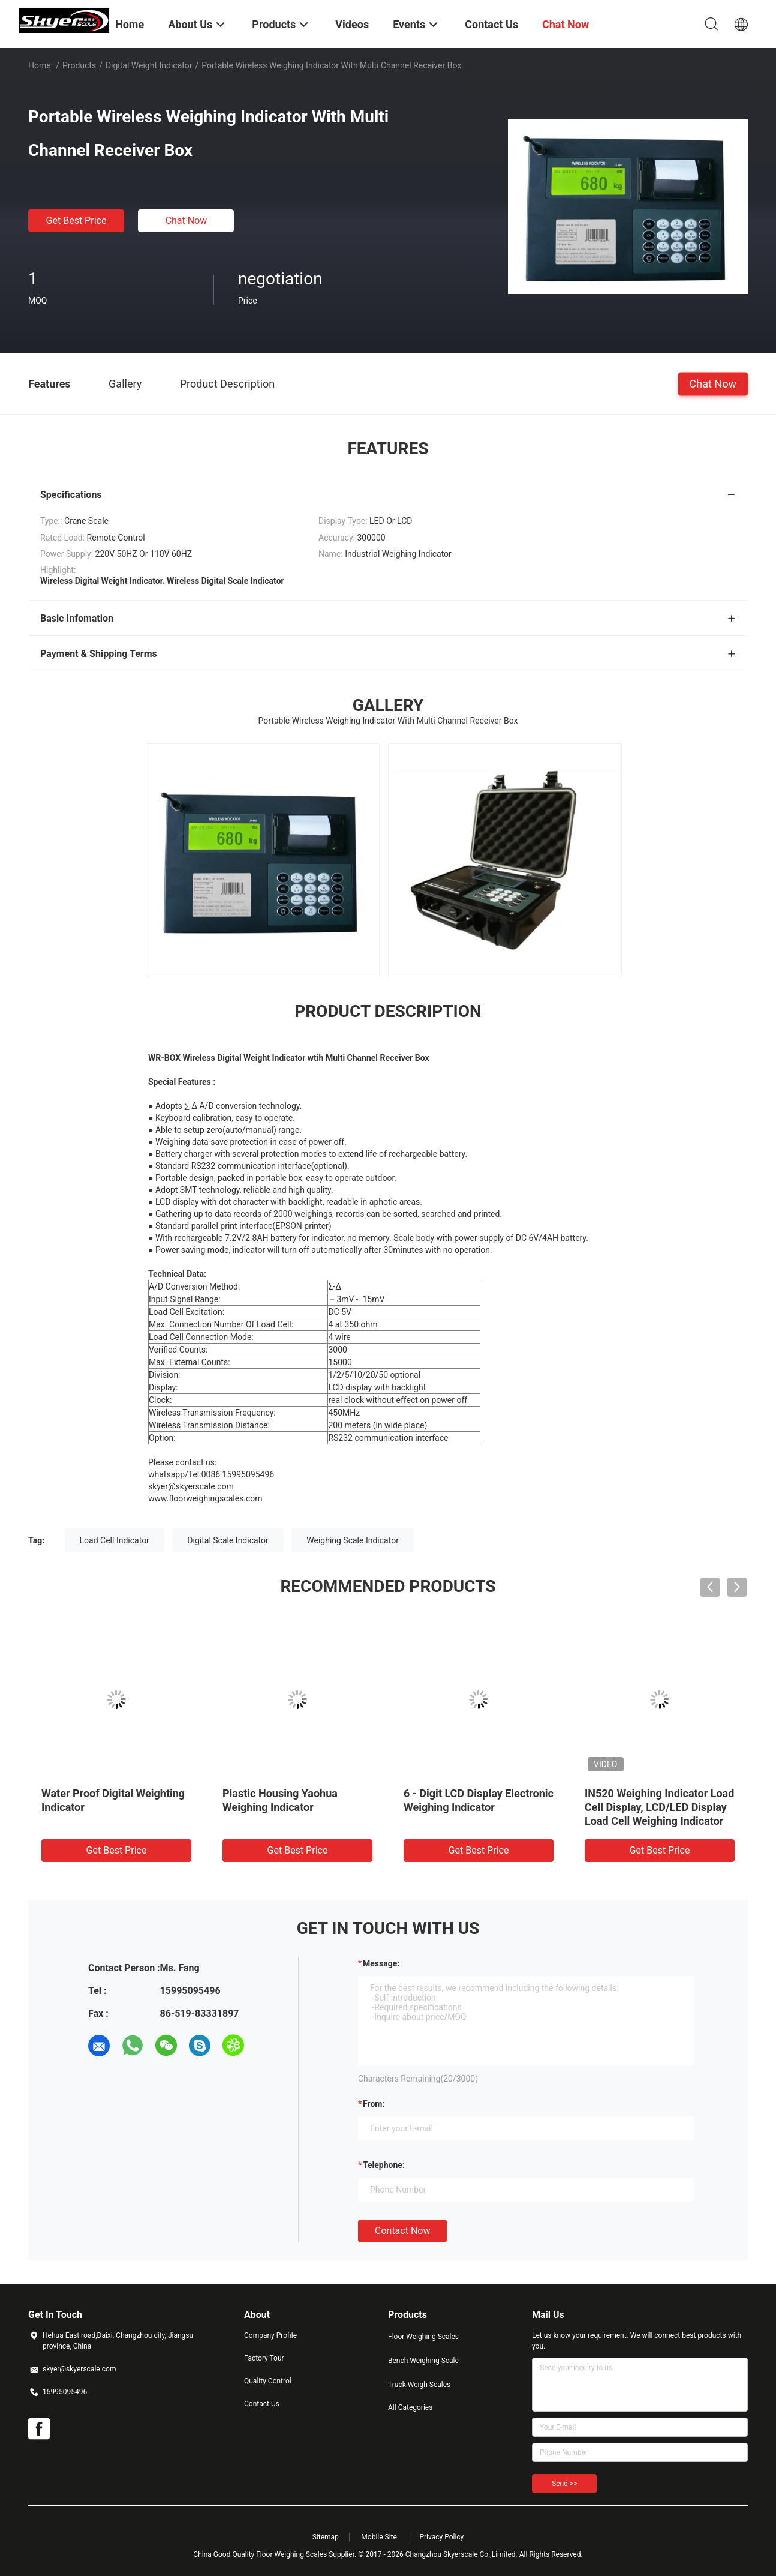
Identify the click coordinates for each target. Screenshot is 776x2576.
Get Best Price (76, 220)
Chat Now (186, 220)
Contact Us (261, 2404)
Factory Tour (264, 2358)
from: (373, 2104)
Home (39, 65)
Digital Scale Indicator (227, 1540)
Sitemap (325, 2537)
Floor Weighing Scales (423, 2336)
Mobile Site (379, 2537)
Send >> (564, 2483)
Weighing (172, 1142)
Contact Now (402, 2230)
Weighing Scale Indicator (352, 1540)
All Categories (410, 2407)
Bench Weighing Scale (423, 2360)
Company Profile (270, 2335)
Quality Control (267, 2381)
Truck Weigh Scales (419, 2384)
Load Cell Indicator (114, 1540)
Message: (381, 1963)
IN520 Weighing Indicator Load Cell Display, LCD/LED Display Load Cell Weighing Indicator (659, 1807)
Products (79, 65)
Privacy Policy (441, 2537)
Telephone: (384, 2165)
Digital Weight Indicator (149, 65)
